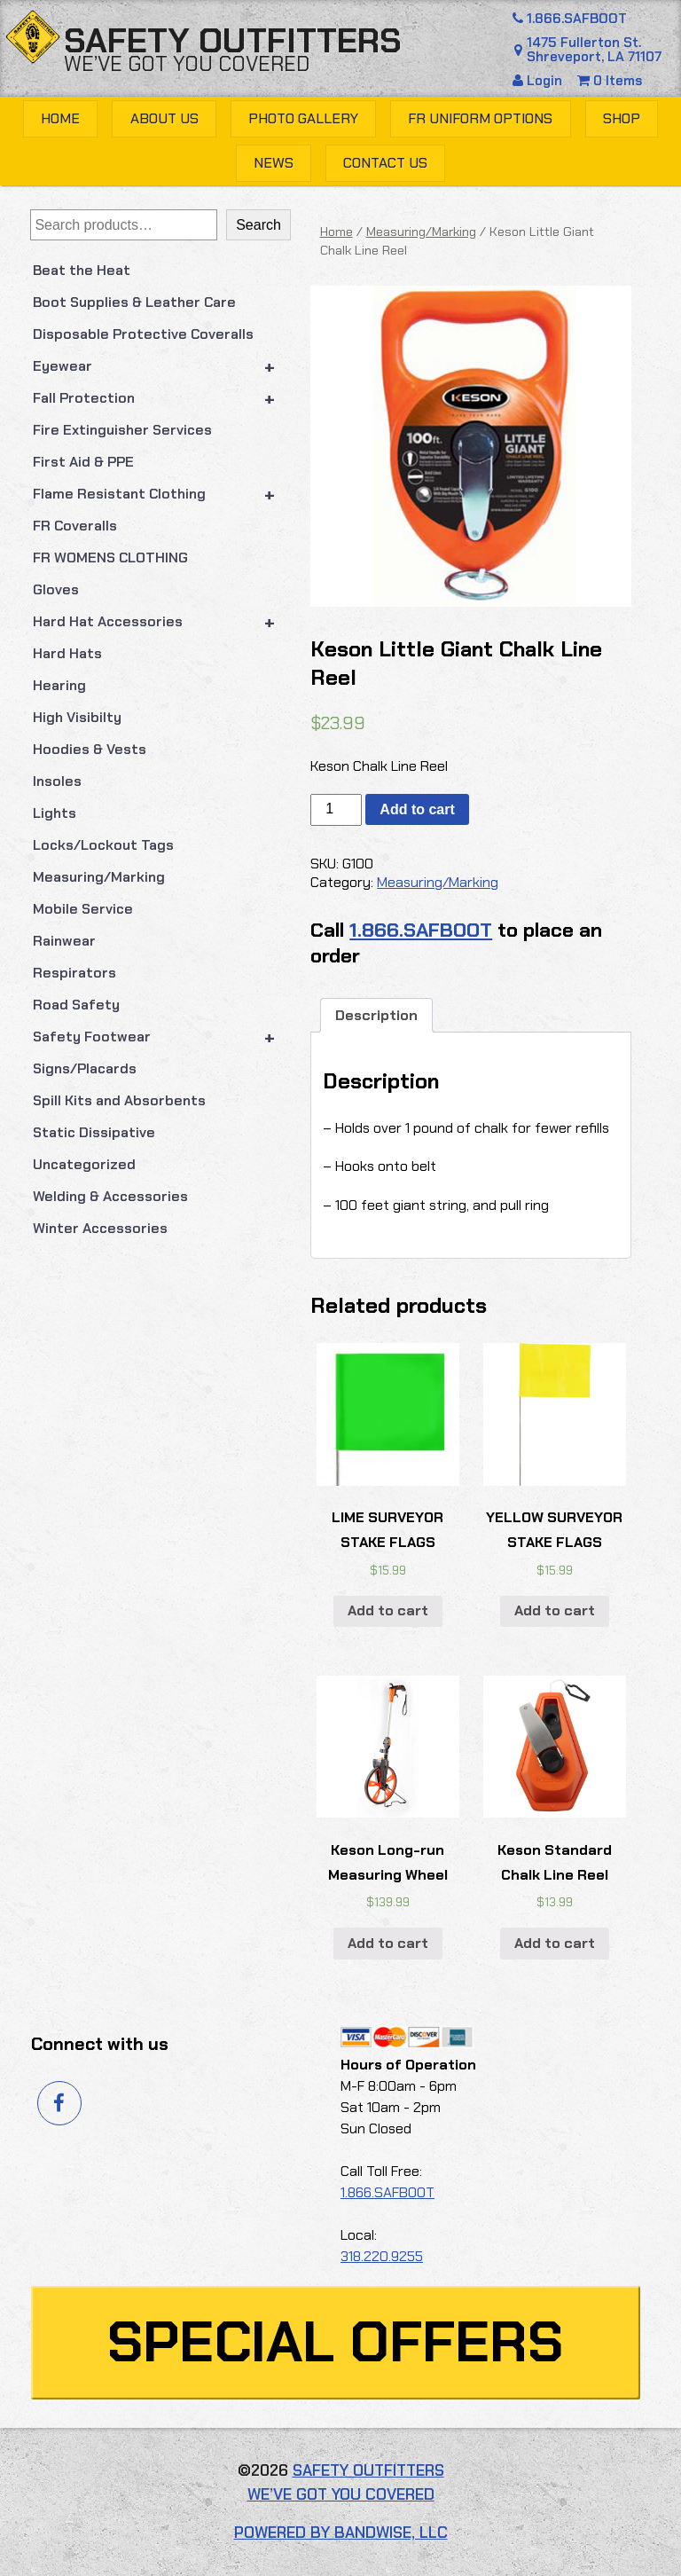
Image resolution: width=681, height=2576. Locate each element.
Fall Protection (162, 398)
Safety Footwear (162, 1037)
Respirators (74, 972)
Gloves (56, 589)
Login (539, 81)
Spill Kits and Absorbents (119, 1100)
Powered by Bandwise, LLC (341, 2532)
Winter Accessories (100, 1228)
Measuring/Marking (99, 877)
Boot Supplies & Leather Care (134, 302)
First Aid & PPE (83, 461)
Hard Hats (67, 653)
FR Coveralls (75, 525)
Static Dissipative (94, 1132)
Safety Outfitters (233, 41)
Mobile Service (83, 908)
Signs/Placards (85, 1068)
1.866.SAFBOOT (569, 18)
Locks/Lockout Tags (103, 845)
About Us (164, 118)
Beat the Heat (81, 270)
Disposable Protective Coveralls (143, 334)
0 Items (610, 81)
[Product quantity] (336, 810)
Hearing (59, 685)
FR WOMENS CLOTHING (110, 557)
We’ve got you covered (186, 64)
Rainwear (64, 940)
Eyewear (162, 366)
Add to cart (417, 809)
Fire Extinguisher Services (122, 429)
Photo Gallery (303, 118)
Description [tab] (376, 1015)
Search (258, 224)
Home (60, 118)
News (274, 162)
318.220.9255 (381, 2256)
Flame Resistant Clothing (162, 494)
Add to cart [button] (388, 1610)
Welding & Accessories (110, 1196)
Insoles (57, 781)
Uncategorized (84, 1164)
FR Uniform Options (480, 118)
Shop (621, 118)
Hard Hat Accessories (162, 622)
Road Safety (76, 1004)
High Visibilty (77, 717)
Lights (54, 813)
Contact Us (385, 162)
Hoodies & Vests (89, 749)
